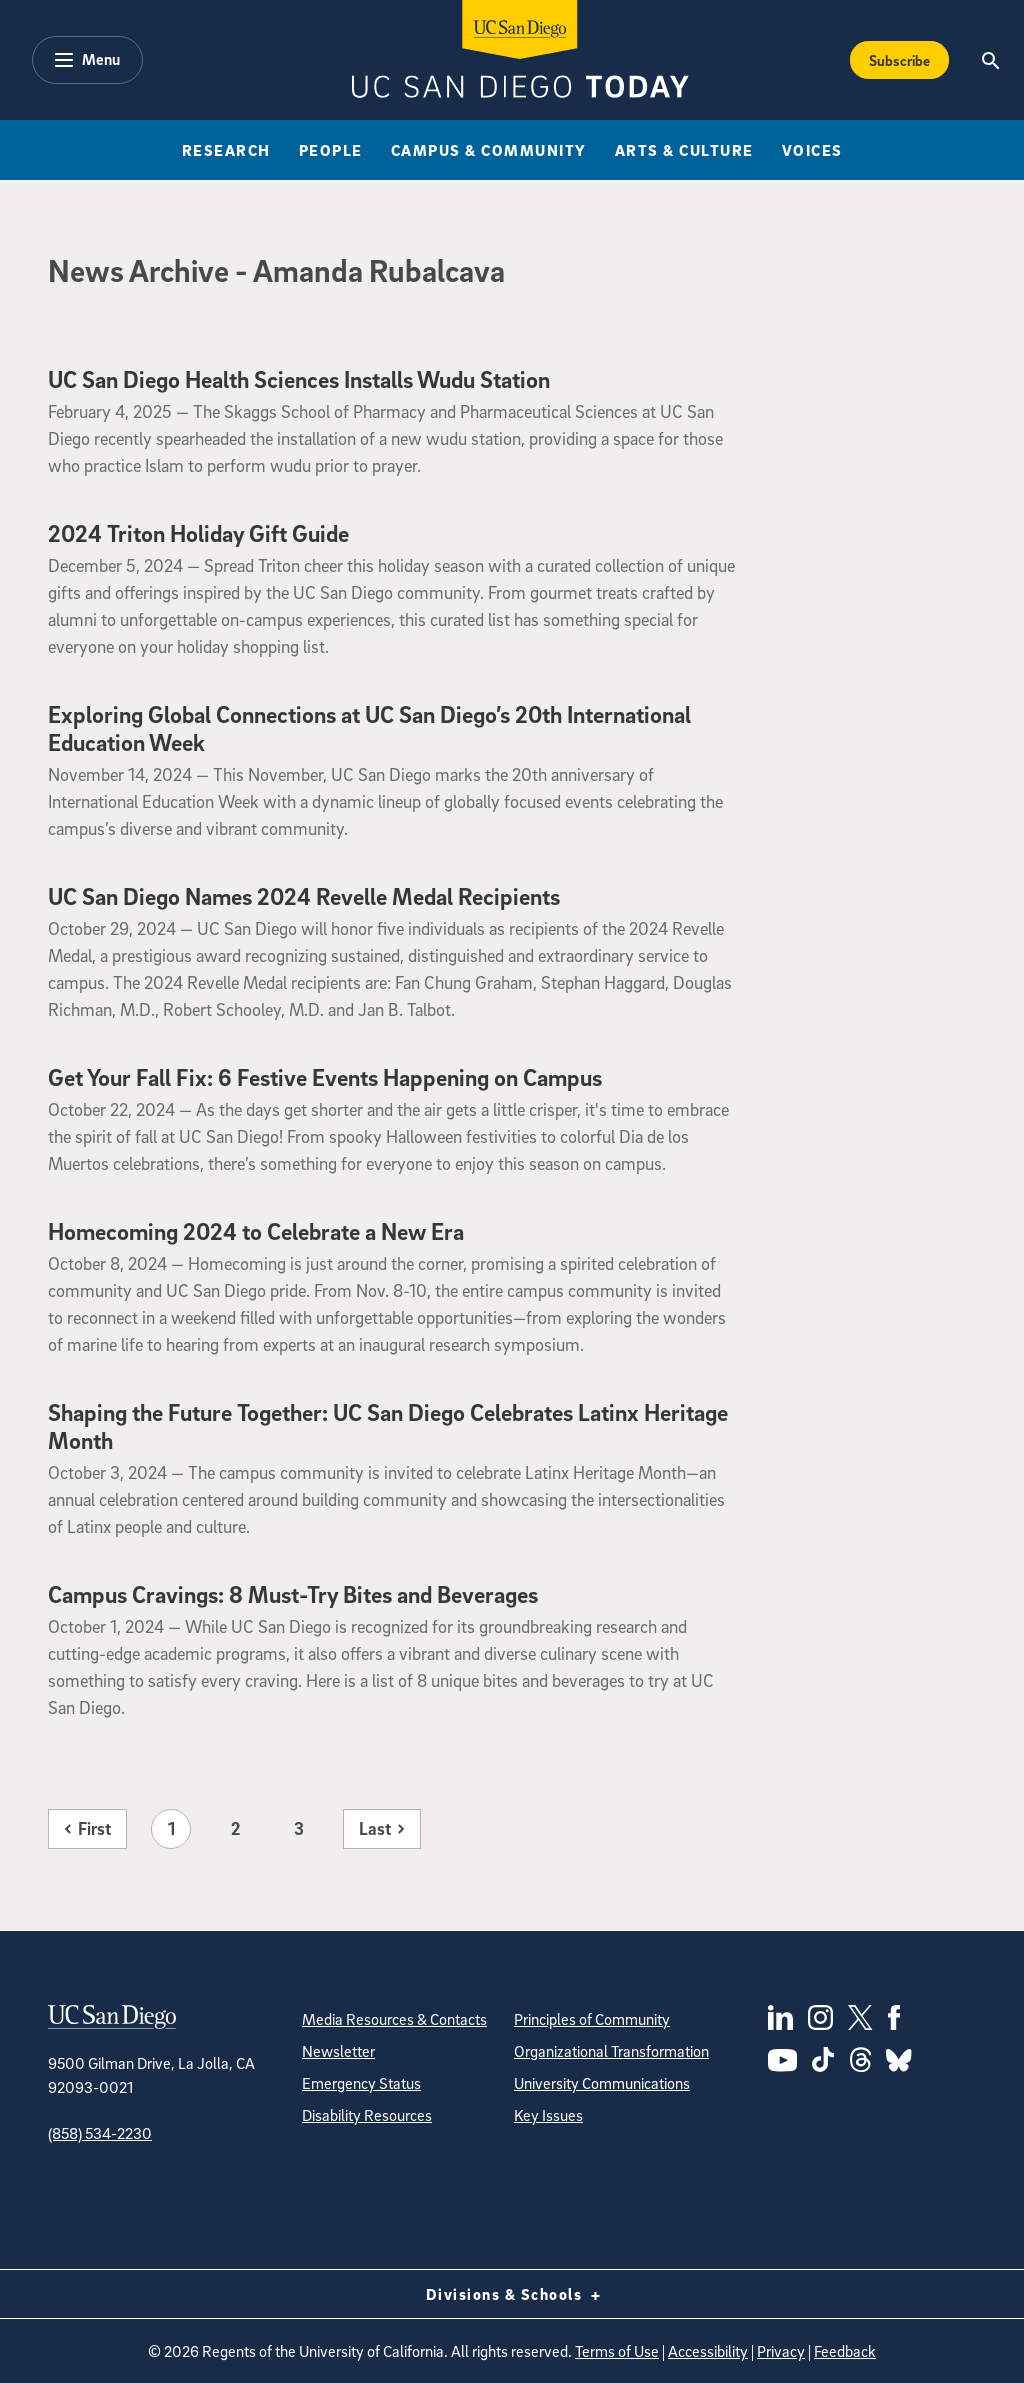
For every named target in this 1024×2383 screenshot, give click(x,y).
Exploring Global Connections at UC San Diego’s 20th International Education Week (369, 728)
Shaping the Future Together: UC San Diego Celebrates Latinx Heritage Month (388, 1426)
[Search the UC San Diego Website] (991, 60)
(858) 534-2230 (100, 2133)
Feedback (845, 2351)
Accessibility (708, 2351)
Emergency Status (361, 2083)
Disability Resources (367, 2115)
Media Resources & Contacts (394, 2019)
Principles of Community (592, 2019)
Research (226, 150)
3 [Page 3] (299, 1828)
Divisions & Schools (512, 2294)
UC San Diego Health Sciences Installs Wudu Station (299, 379)
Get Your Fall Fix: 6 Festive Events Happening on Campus (325, 1077)
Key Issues (548, 2115)
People (331, 150)
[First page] (87, 1829)
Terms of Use (617, 2351)
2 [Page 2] (235, 1828)
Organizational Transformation (611, 2051)
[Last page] (382, 1829)
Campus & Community (489, 150)
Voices (812, 150)
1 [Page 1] (171, 1828)
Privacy (781, 2351)
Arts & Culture (684, 150)
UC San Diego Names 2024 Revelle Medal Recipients (304, 896)
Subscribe (899, 60)
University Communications (602, 2083)
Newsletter (338, 2051)
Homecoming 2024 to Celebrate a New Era (256, 1231)
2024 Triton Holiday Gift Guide (198, 533)
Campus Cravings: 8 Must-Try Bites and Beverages (293, 1594)
